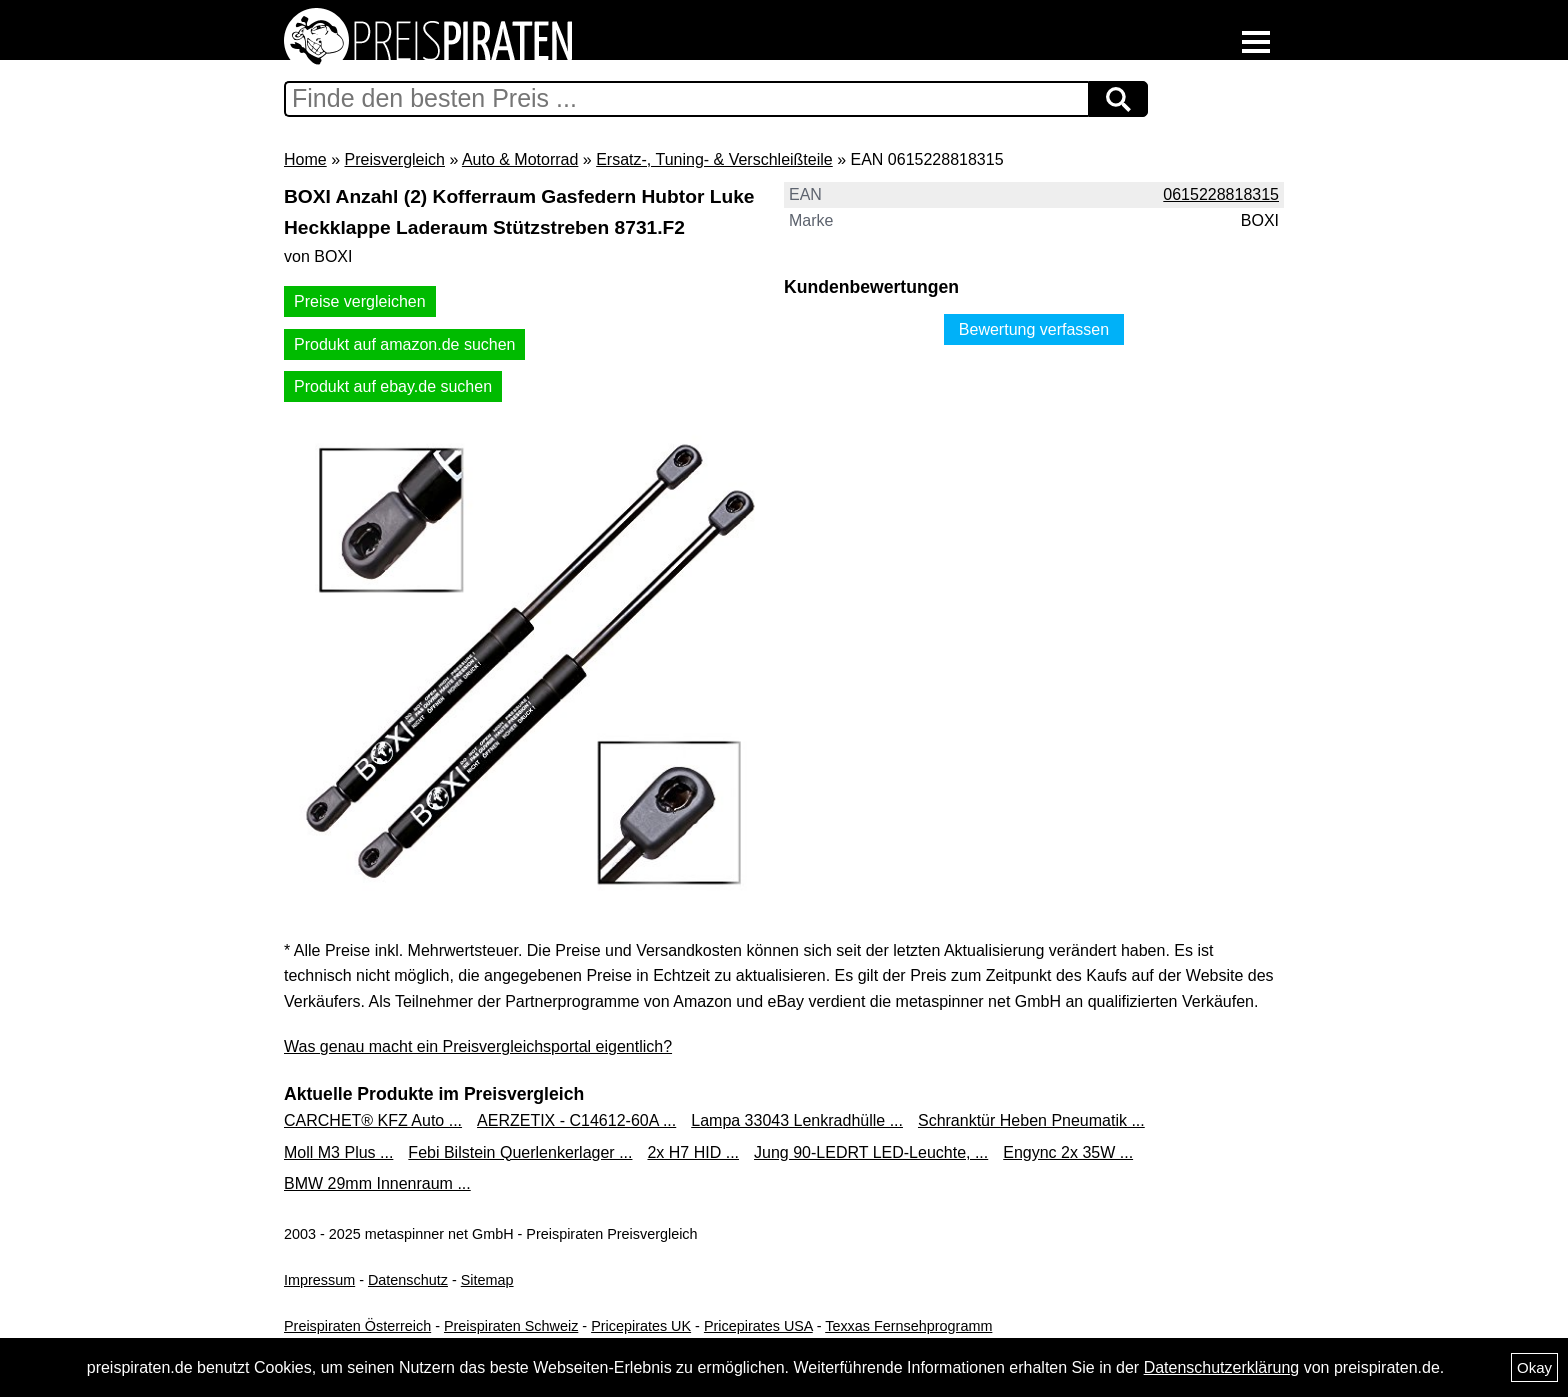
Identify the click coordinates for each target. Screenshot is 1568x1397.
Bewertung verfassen (1034, 329)
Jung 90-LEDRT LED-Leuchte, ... (871, 1152)
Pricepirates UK (641, 1326)
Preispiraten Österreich (357, 1326)
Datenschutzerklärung (1222, 1367)
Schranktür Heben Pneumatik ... (1031, 1120)
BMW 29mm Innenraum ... (377, 1183)
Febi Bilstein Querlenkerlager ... (520, 1152)
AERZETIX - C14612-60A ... (576, 1120)
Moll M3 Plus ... (338, 1152)
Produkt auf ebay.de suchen (393, 386)
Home (305, 159)
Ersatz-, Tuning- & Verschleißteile (714, 159)
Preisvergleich (394, 159)
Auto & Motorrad (520, 159)
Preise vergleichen (360, 301)
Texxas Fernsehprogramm (908, 1326)
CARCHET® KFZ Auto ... (373, 1120)
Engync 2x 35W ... (1068, 1152)
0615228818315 (1221, 194)
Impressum (319, 1280)
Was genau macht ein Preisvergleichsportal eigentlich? (478, 1046)
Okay (1534, 1367)
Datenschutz (408, 1280)
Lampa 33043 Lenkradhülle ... (797, 1120)
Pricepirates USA (758, 1326)
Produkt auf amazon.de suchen (404, 344)
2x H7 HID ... (693, 1152)
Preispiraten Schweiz (511, 1326)
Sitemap (487, 1280)
